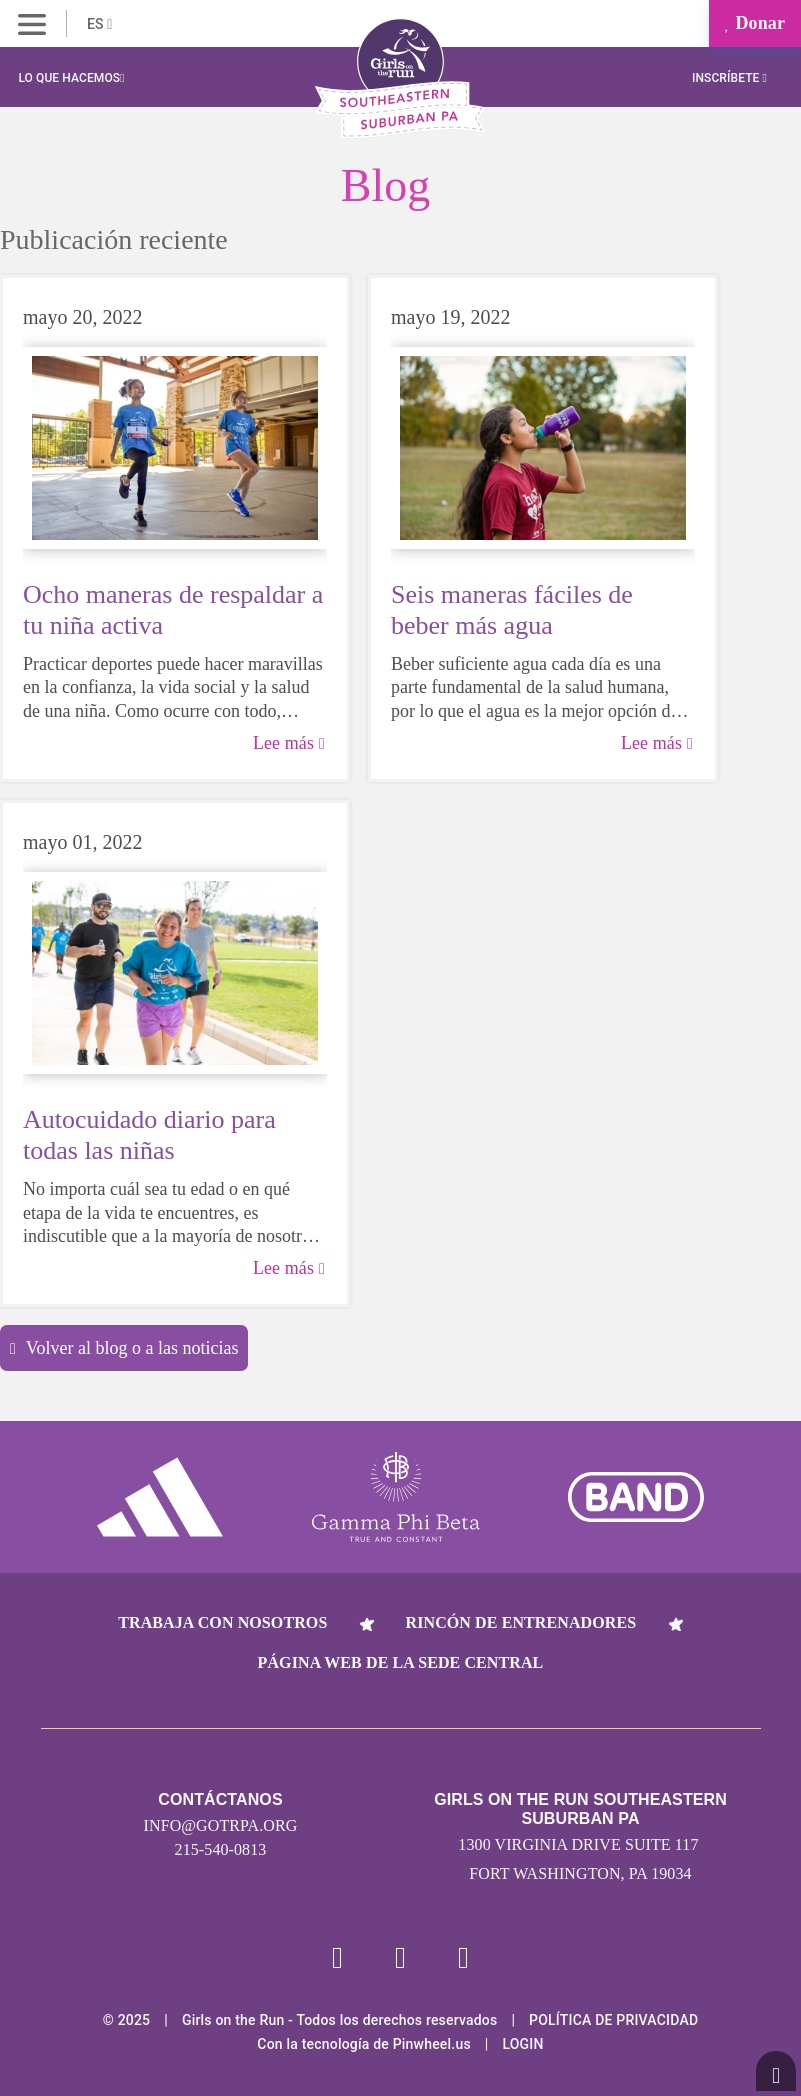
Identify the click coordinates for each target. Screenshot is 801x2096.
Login (522, 2044)
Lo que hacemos (71, 78)
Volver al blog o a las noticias (124, 1348)
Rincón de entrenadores (521, 1622)
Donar (755, 23)
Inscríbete (729, 78)
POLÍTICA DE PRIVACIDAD (613, 2020)
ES (99, 24)
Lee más (289, 743)
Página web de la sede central (401, 1662)
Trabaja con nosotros (222, 1622)
